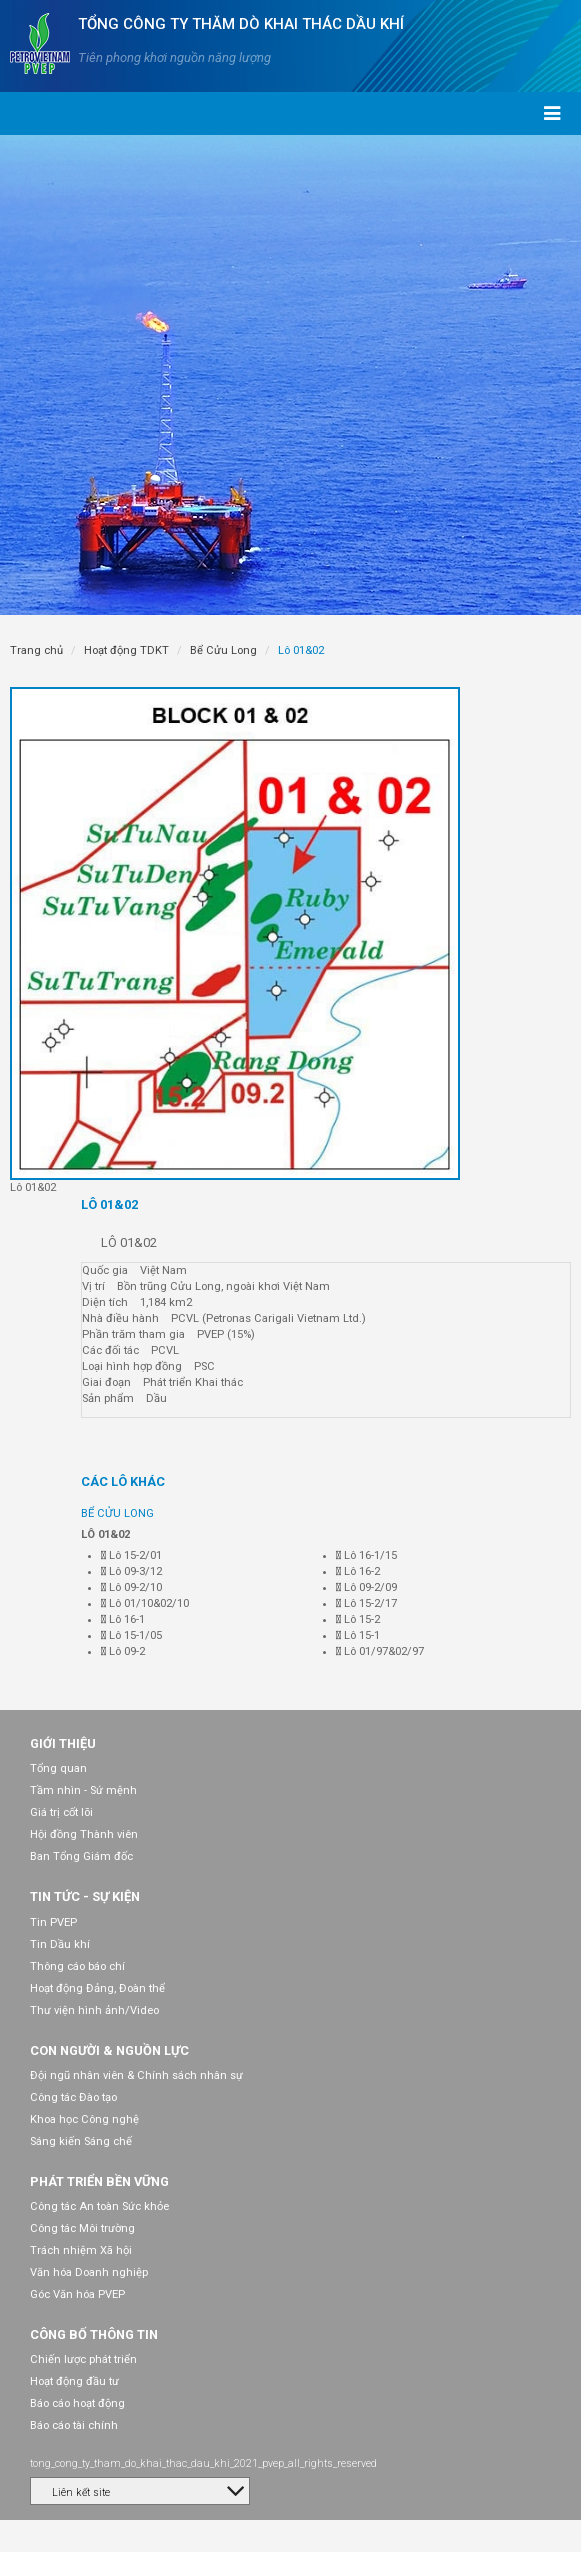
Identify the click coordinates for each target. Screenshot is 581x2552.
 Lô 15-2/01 (131, 1555)
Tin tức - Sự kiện (85, 1896)
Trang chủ (36, 650)
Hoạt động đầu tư (74, 2381)
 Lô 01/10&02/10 (145, 1603)
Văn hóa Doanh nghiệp (89, 2272)
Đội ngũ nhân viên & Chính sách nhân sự (136, 2075)
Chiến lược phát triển (83, 2359)
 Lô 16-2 (358, 1571)
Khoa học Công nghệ (84, 2119)
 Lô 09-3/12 (131, 1571)
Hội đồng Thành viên (84, 1834)
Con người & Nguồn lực (109, 2050)
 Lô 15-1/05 (131, 1635)
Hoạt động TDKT (126, 650)
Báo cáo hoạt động (77, 2403)
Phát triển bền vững (99, 2181)
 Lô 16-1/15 (366, 1555)
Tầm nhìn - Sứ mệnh (83, 1790)
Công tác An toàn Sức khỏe (99, 2206)
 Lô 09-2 (123, 1651)
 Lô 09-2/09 (366, 1587)
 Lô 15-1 (358, 1635)
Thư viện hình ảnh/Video (94, 2010)
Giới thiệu (63, 1743)
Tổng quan (58, 1768)
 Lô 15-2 (358, 1619)
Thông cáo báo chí (77, 1966)
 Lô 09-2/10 (131, 1587)
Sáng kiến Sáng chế (81, 2141)
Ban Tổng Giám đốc (81, 1856)
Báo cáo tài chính (74, 2425)
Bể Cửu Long (223, 650)
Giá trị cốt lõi (61, 1812)
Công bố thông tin (94, 2334)
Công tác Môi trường (82, 2228)
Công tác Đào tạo (73, 2097)
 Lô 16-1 (123, 1619)
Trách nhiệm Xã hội (81, 2250)
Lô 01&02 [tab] (109, 1204)
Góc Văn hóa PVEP (77, 2294)
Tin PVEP (53, 1922)
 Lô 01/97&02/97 (380, 1651)
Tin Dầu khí (60, 1944)
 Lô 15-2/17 (366, 1603)
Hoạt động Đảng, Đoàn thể (97, 1988)
